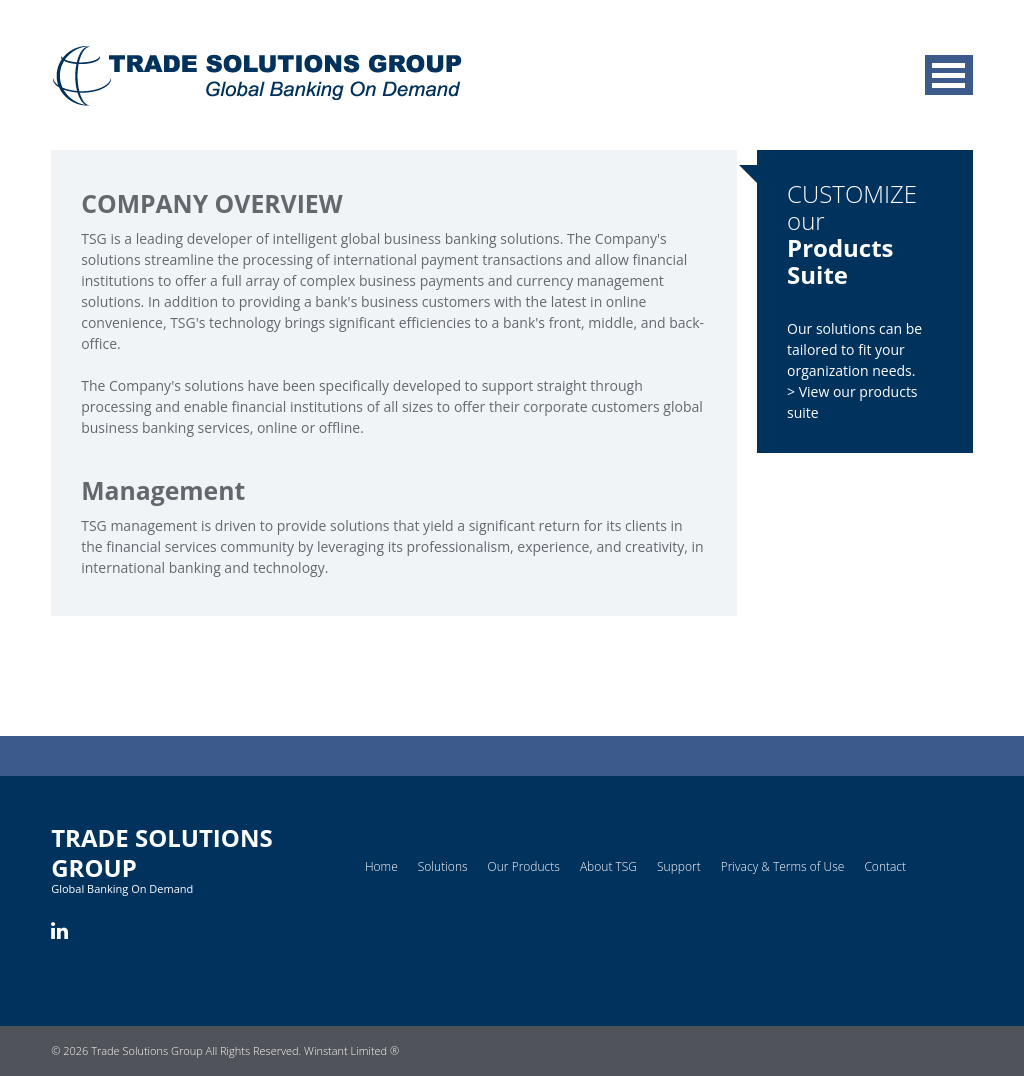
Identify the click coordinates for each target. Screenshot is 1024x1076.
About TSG (608, 866)
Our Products (524, 866)
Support (679, 866)
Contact (885, 866)
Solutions (443, 866)
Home (381, 866)
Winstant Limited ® (351, 1050)
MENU (949, 75)
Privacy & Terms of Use (783, 866)
